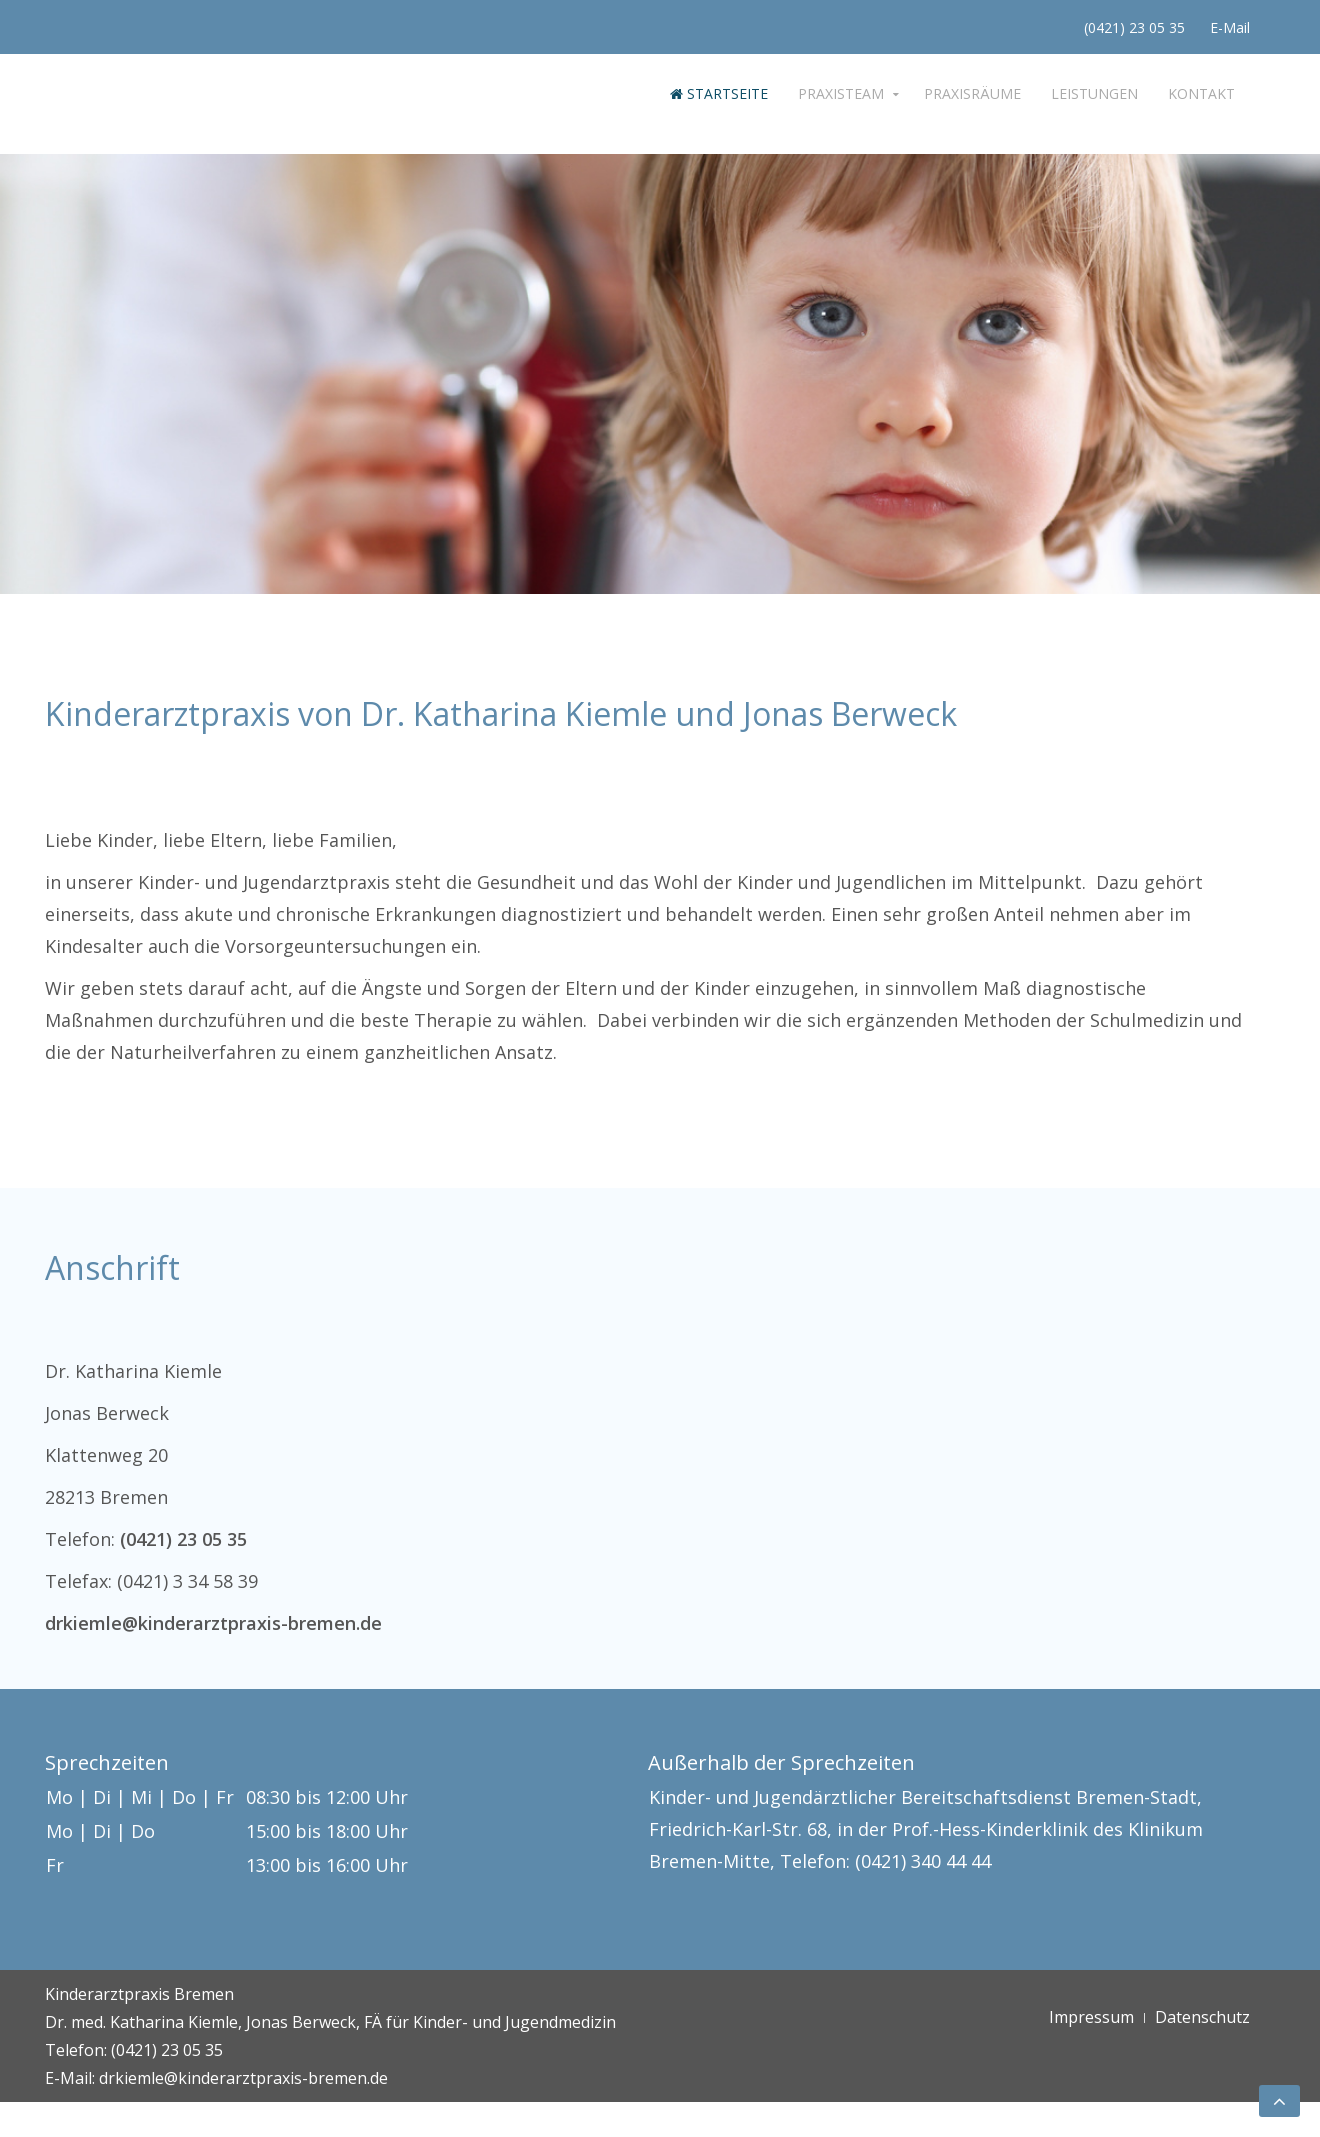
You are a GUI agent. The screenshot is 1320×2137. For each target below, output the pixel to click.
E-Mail (1230, 27)
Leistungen (1094, 93)
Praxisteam (841, 93)
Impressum (1091, 2017)
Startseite (719, 93)
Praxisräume (972, 93)
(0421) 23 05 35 (1134, 27)
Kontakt (1201, 93)
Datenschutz (1202, 2017)
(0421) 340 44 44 (923, 1861)
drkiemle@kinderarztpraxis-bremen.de (213, 1623)
